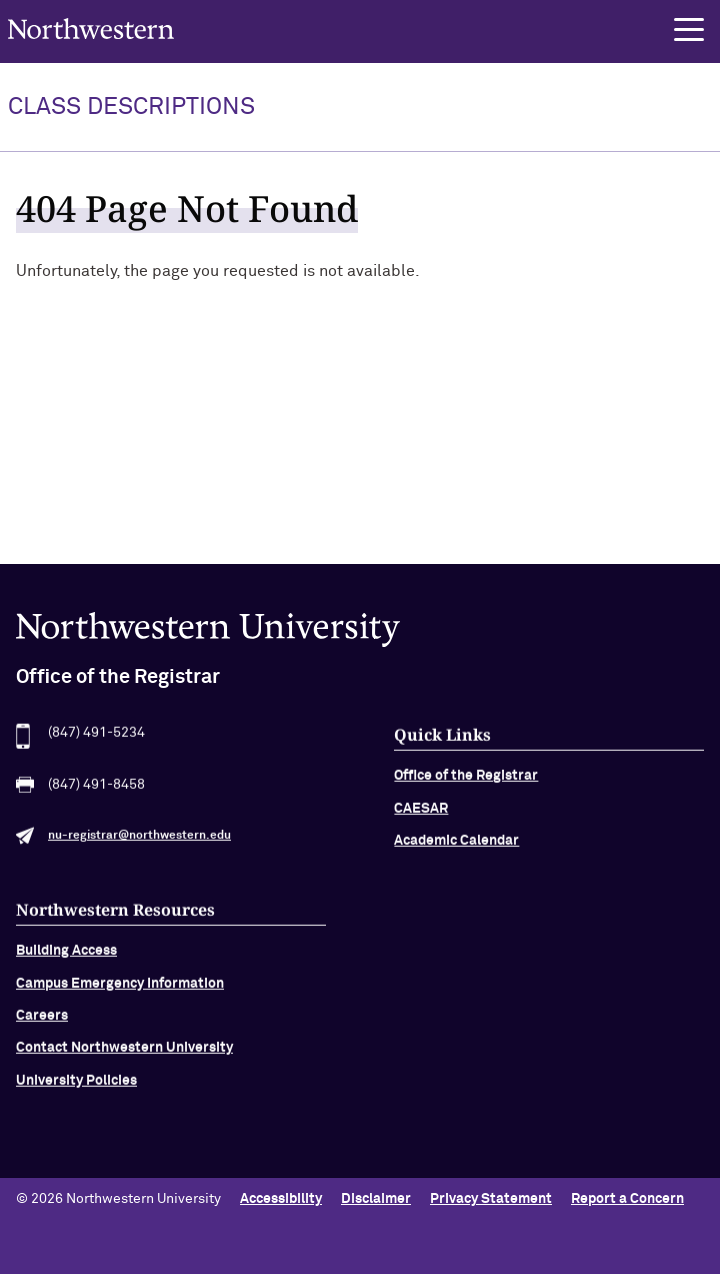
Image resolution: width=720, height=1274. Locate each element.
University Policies (76, 1086)
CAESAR (421, 814)
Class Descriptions (131, 107)
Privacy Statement (491, 1199)
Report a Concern (627, 1199)
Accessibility (281, 1199)
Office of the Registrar (466, 782)
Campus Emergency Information (120, 989)
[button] (689, 30)
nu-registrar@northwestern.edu (139, 842)
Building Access (66, 957)
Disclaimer (376, 1199)
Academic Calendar (456, 847)
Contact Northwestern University (124, 1054)
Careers (42, 1021)
